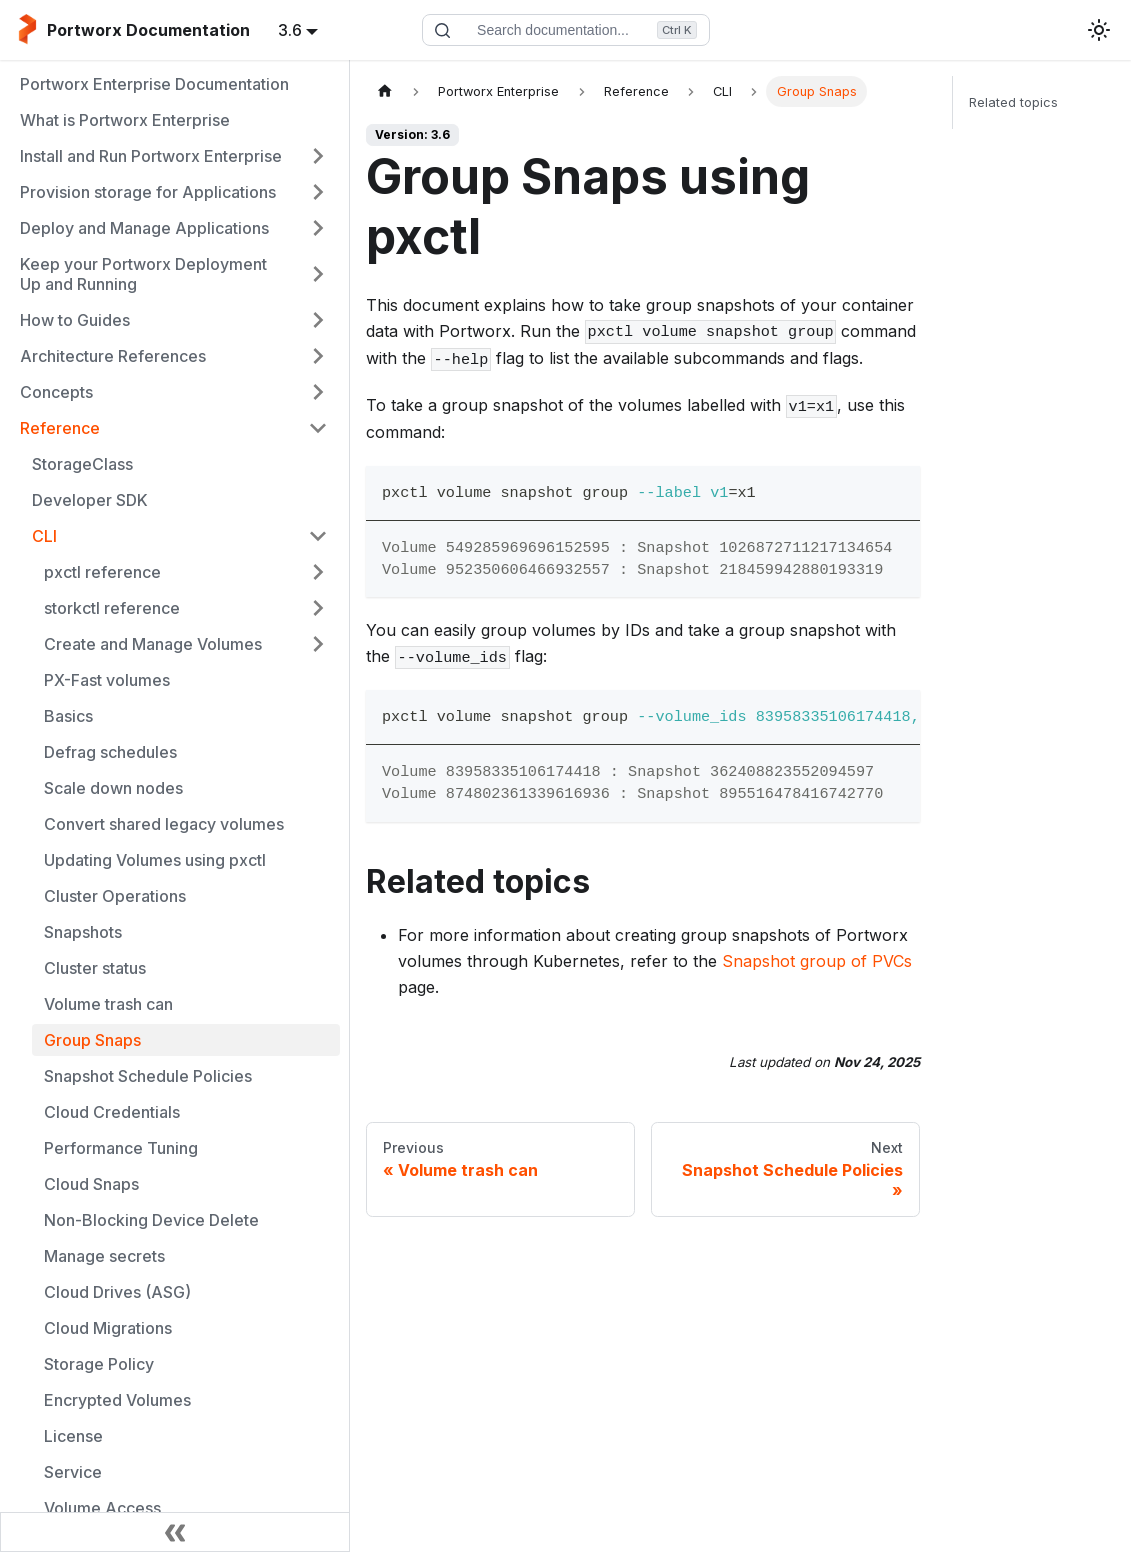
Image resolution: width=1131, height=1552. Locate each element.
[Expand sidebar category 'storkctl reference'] (318, 608)
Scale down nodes (113, 788)
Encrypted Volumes (117, 1400)
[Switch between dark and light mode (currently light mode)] (1099, 30)
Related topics (1013, 102)
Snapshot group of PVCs (817, 961)
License (73, 1436)
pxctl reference (102, 572)
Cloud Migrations (108, 1328)
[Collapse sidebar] (175, 1532)
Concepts (56, 392)
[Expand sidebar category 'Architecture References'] (318, 356)
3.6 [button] (290, 30)
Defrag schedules (110, 752)
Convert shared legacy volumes (164, 824)
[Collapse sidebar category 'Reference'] (318, 428)
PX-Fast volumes (107, 680)
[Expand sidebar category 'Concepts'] (318, 392)
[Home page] (385, 91)
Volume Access (102, 1508)
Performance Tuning (121, 1148)
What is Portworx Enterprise (125, 120)
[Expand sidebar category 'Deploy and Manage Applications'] (318, 228)
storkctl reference (112, 608)
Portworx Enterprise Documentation (154, 84)
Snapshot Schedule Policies (148, 1076)
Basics (68, 716)
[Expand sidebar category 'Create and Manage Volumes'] (318, 644)
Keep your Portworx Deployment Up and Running (143, 274)
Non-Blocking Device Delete (151, 1220)
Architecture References (113, 356)
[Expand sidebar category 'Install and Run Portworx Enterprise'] (318, 156)
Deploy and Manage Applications (144, 228)
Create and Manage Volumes (153, 644)
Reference (60, 428)
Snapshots (83, 932)
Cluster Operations (115, 896)
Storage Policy (99, 1364)
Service (73, 1472)
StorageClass (82, 464)
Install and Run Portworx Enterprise (151, 156)
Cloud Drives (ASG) (117, 1292)
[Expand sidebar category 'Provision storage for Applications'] (318, 192)
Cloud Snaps (91, 1184)
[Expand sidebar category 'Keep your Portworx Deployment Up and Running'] (318, 274)
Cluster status (95, 968)
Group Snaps (92, 1040)
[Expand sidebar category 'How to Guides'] (318, 320)
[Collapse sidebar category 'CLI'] (318, 536)
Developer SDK (90, 500)
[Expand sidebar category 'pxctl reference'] (318, 572)
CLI (44, 536)
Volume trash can (108, 1004)
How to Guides (75, 320)
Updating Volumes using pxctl (155, 860)
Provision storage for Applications (148, 192)
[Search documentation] (566, 30)
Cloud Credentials (112, 1112)
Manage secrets (104, 1256)
